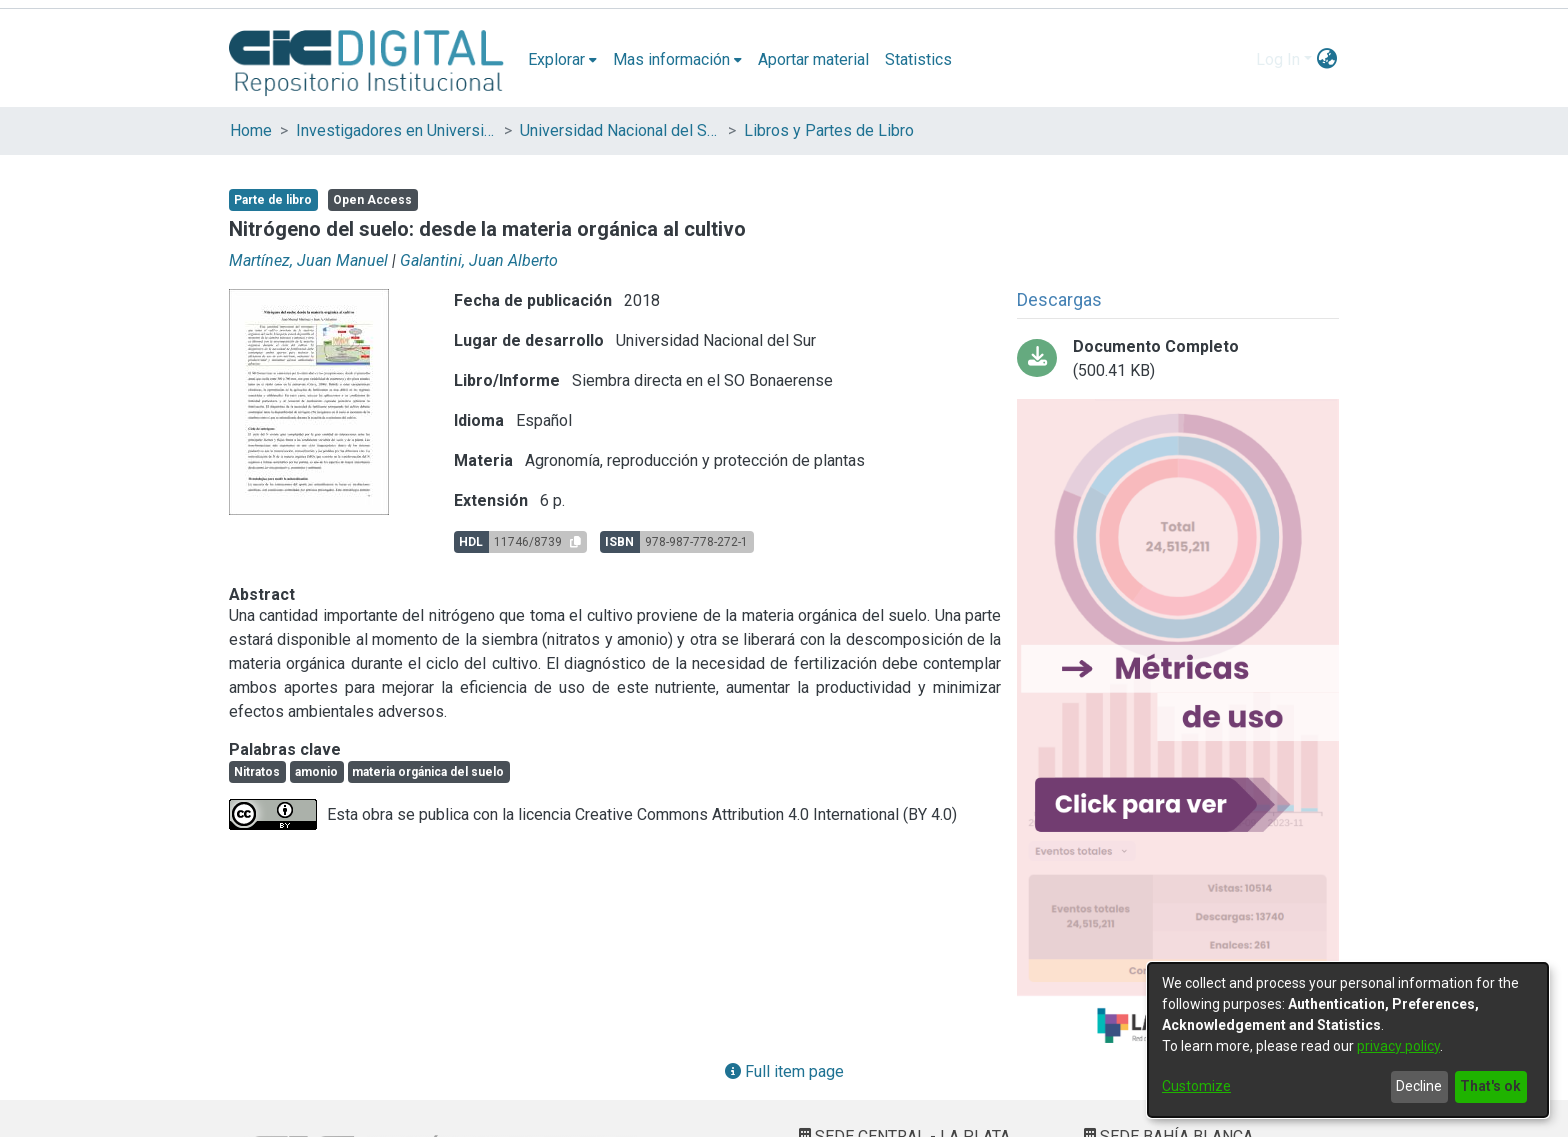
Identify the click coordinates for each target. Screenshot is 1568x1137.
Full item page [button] (784, 1071)
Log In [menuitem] (1278, 59)
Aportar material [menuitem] (813, 59)
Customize (1196, 1086)
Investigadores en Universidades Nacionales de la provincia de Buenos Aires (396, 130)
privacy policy (1398, 1046)
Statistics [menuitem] (918, 59)
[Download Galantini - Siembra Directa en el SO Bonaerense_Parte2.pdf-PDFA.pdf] (1178, 359)
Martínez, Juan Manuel (308, 260)
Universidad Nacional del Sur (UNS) (620, 130)
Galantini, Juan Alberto (479, 260)
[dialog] (1348, 1040)
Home (251, 130)
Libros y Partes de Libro (829, 130)
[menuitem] (562, 60)
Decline (1419, 1086)
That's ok (1490, 1086)
